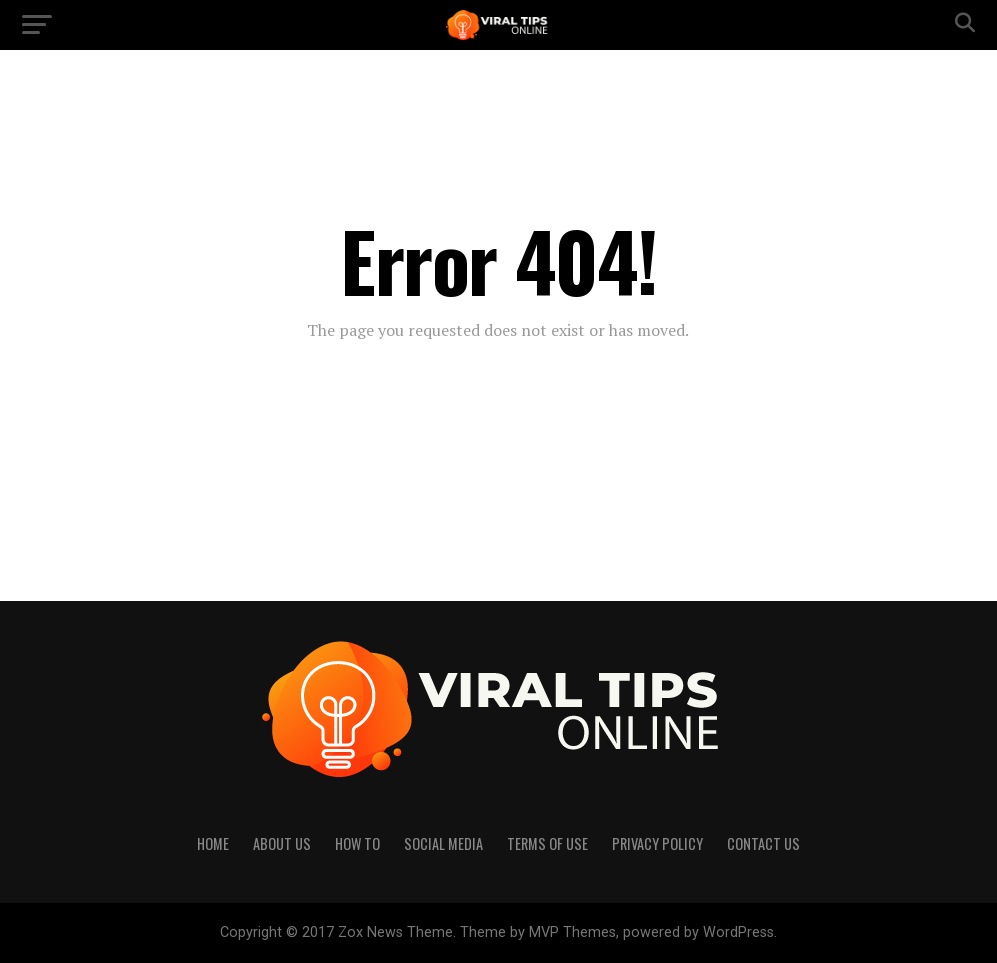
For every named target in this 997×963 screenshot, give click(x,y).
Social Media (443, 843)
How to (357, 843)
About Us (282, 843)
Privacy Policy (657, 843)
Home (213, 843)
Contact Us (763, 843)
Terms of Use (547, 843)
